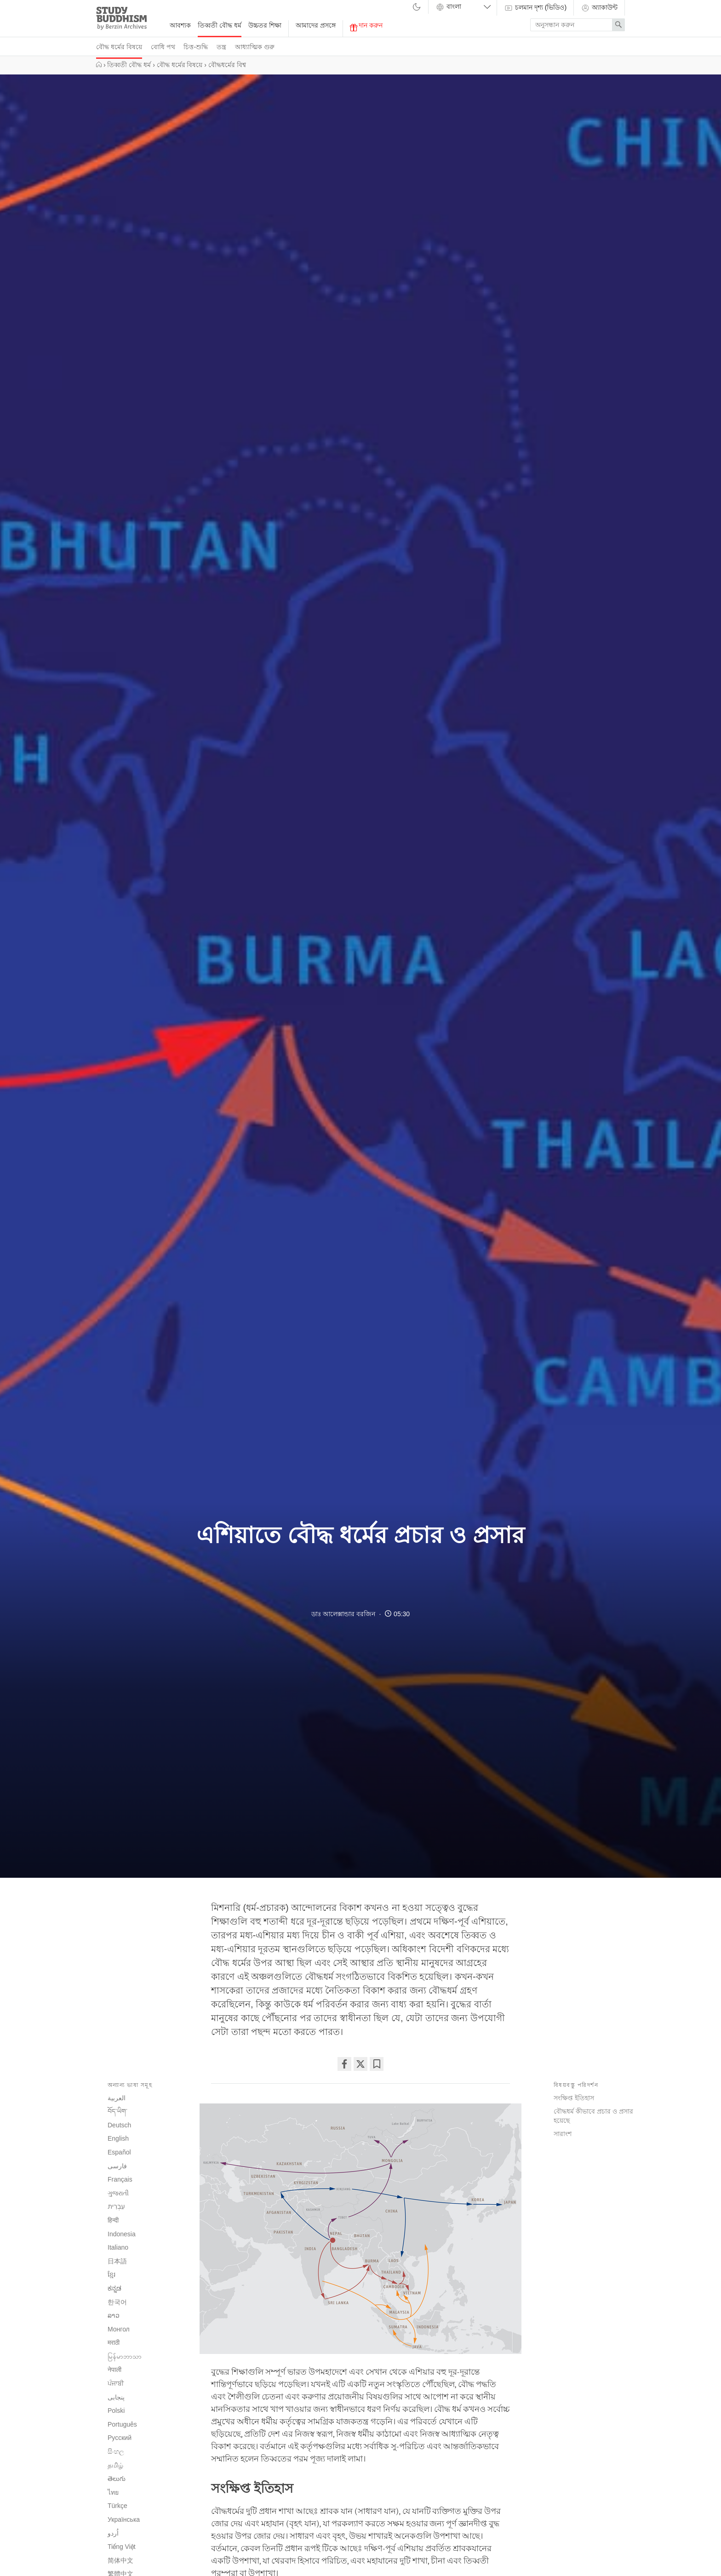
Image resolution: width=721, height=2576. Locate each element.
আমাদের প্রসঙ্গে (316, 25)
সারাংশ (563, 2133)
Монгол (119, 2329)
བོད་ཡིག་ (117, 2111)
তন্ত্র (221, 47)
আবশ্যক (180, 25)
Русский (120, 2437)
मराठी (114, 2342)
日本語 (117, 2261)
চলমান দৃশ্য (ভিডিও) (535, 7)
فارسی (117, 2166)
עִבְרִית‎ (116, 2206)
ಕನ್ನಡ (114, 2288)
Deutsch (119, 2125)
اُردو (113, 2533)
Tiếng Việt (122, 2546)
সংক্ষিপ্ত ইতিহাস (574, 2098)
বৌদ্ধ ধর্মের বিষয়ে (119, 47)
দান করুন (366, 26)
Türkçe (117, 2505)
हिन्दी (113, 2220)
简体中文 (120, 2560)
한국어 (117, 2302)
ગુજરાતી (118, 2193)
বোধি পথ (163, 47)
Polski (116, 2410)
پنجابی (116, 2397)
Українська (124, 2519)
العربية (117, 2098)
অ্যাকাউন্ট (599, 7)
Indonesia (122, 2234)
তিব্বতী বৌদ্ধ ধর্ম (219, 25)
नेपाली (114, 2369)
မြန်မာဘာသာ (125, 2356)
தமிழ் (115, 2465)
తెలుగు (117, 2478)
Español (119, 2152)
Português (122, 2424)
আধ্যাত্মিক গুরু (255, 47)
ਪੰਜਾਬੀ (116, 2383)
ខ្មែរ (111, 2274)
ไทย (113, 2492)
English (118, 2138)
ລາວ (114, 2315)
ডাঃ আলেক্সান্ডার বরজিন (343, 1614)
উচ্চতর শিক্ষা (264, 25)
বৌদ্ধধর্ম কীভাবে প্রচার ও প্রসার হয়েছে (593, 2116)
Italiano (118, 2247)
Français (120, 2179)
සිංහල (116, 2451)
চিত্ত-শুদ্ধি (195, 47)
